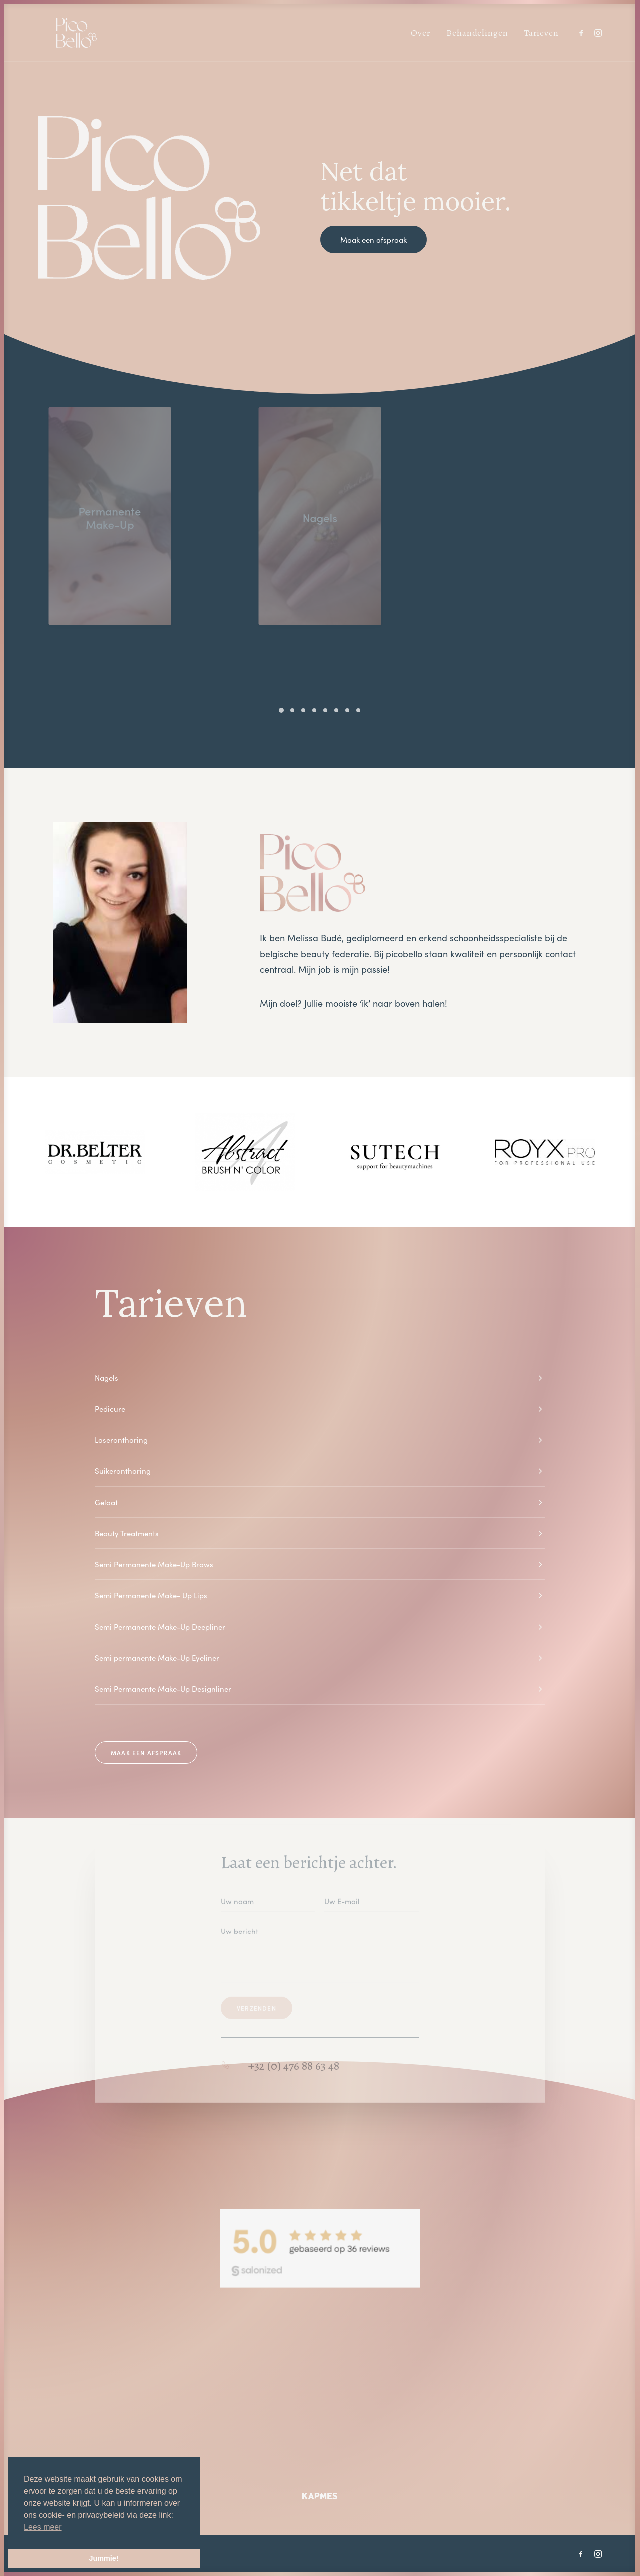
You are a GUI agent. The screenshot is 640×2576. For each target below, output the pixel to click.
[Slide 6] (336, 710)
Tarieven (541, 33)
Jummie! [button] (103, 2558)
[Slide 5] (325, 710)
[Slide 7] (347, 710)
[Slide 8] (358, 710)
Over (421, 33)
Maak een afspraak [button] (373, 239)
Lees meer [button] (43, 2527)
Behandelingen (477, 33)
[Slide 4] (314, 710)
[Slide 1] (281, 710)
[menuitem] (421, 32)
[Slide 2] (292, 710)
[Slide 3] (303, 710)
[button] (583, 32)
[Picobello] (58, 33)
